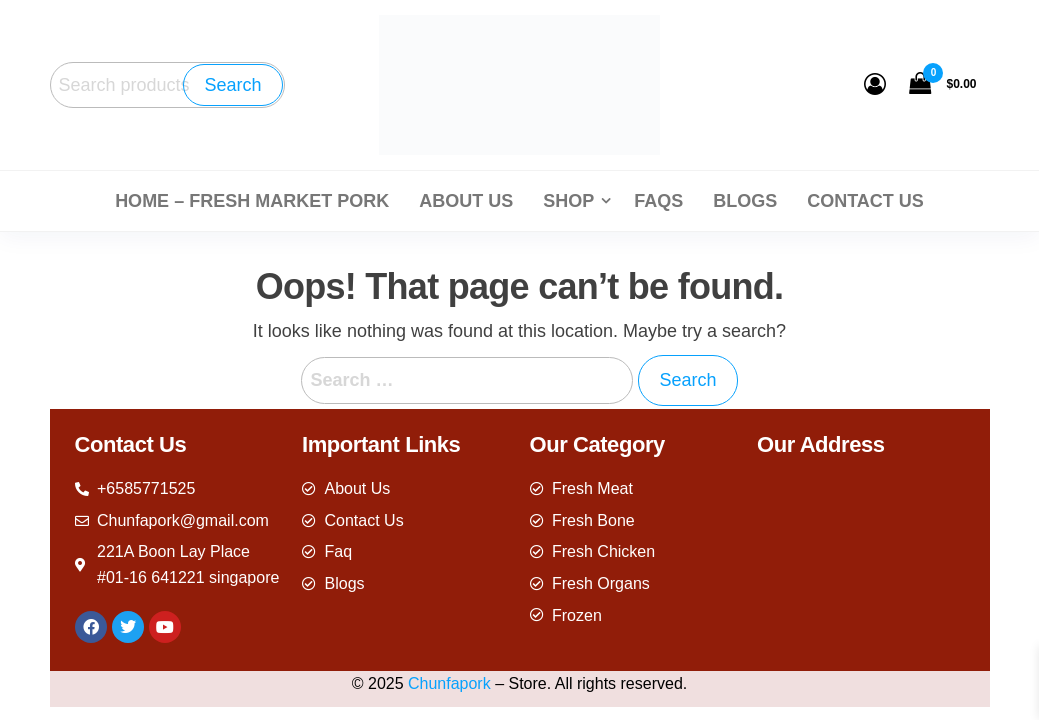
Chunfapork (449, 683)
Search (232, 85)
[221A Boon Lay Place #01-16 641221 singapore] (861, 561)
